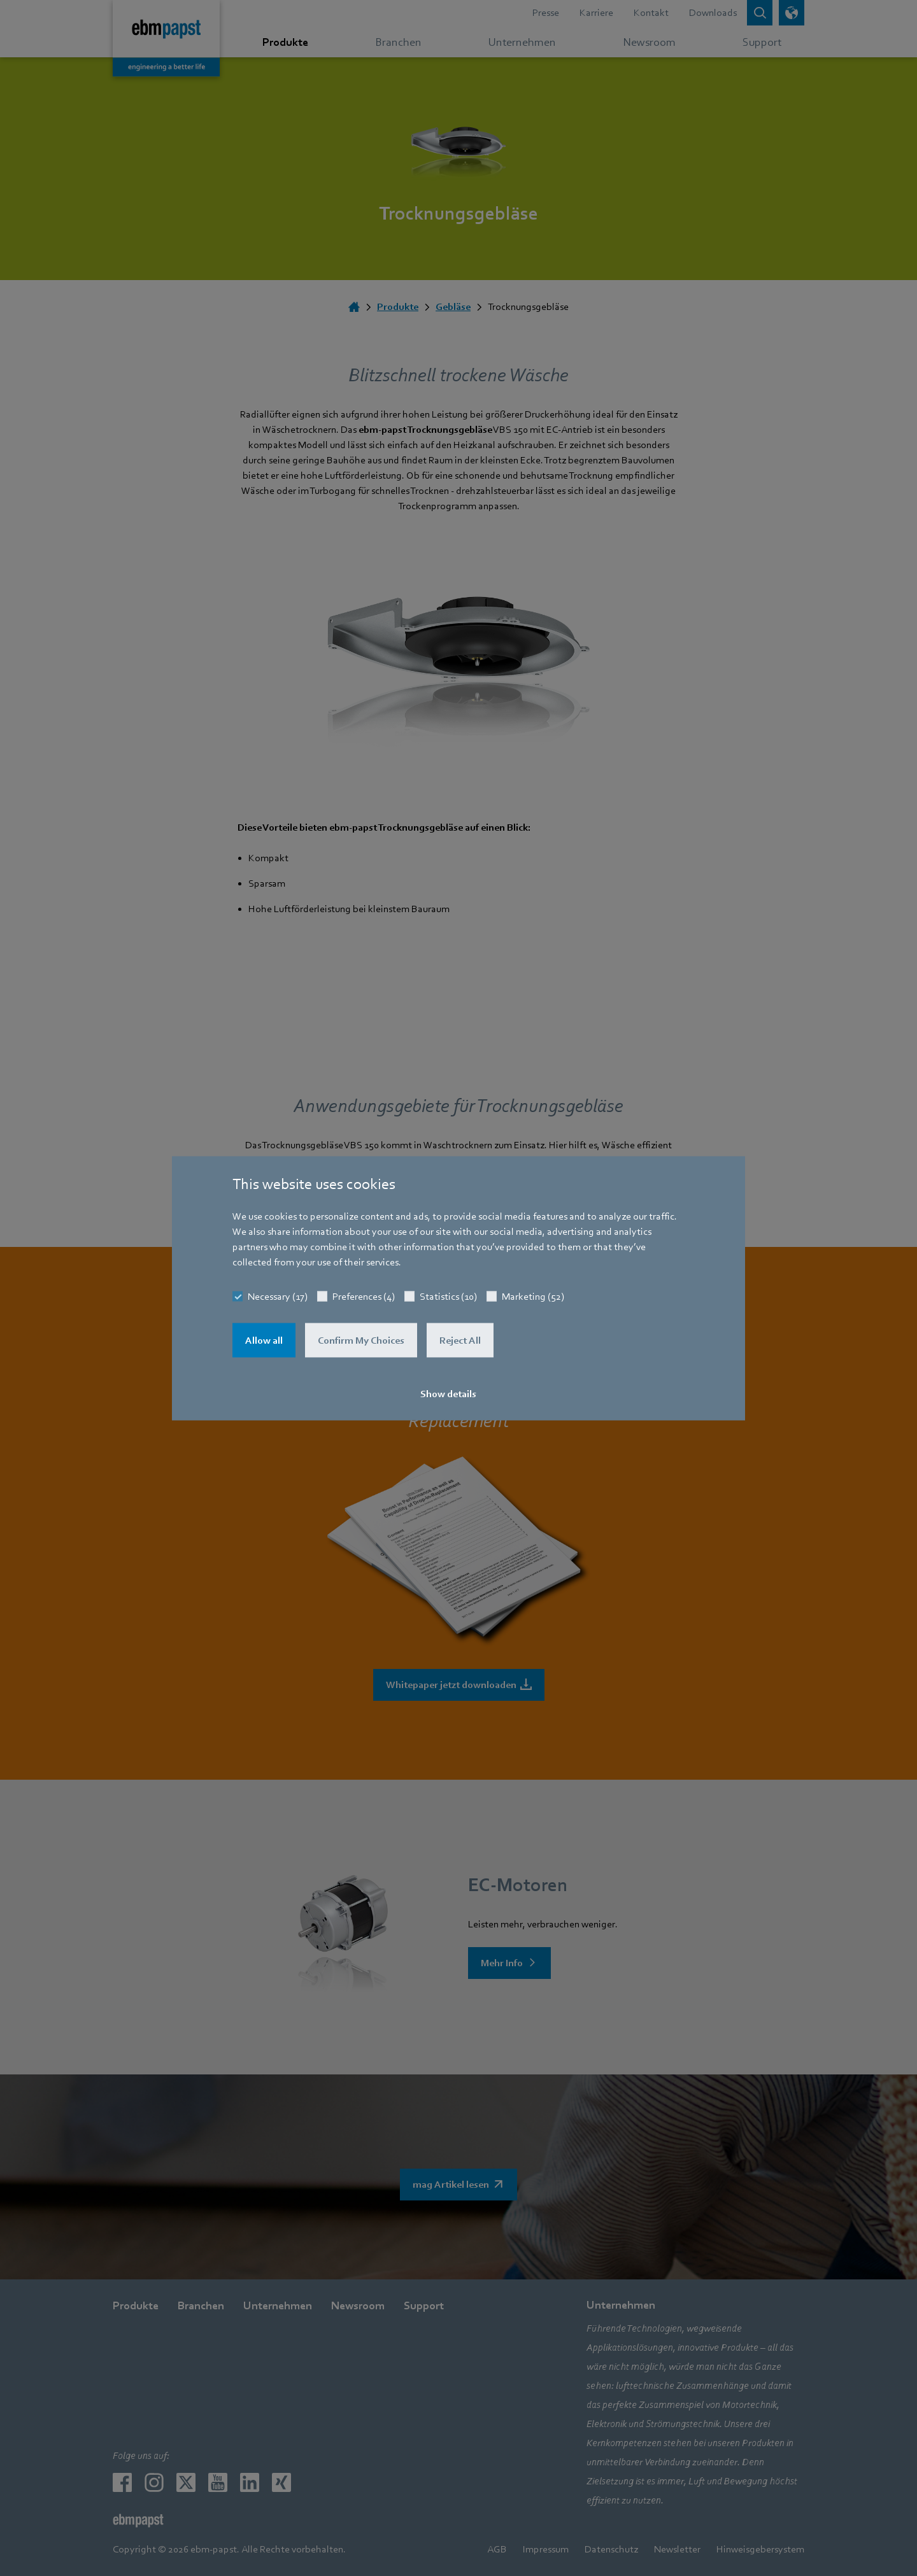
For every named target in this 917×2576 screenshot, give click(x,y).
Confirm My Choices (361, 1340)
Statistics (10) (448, 1296)
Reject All (460, 1340)
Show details (448, 1393)
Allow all (264, 1340)
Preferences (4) (363, 1296)
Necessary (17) (278, 1296)
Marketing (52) (533, 1296)
